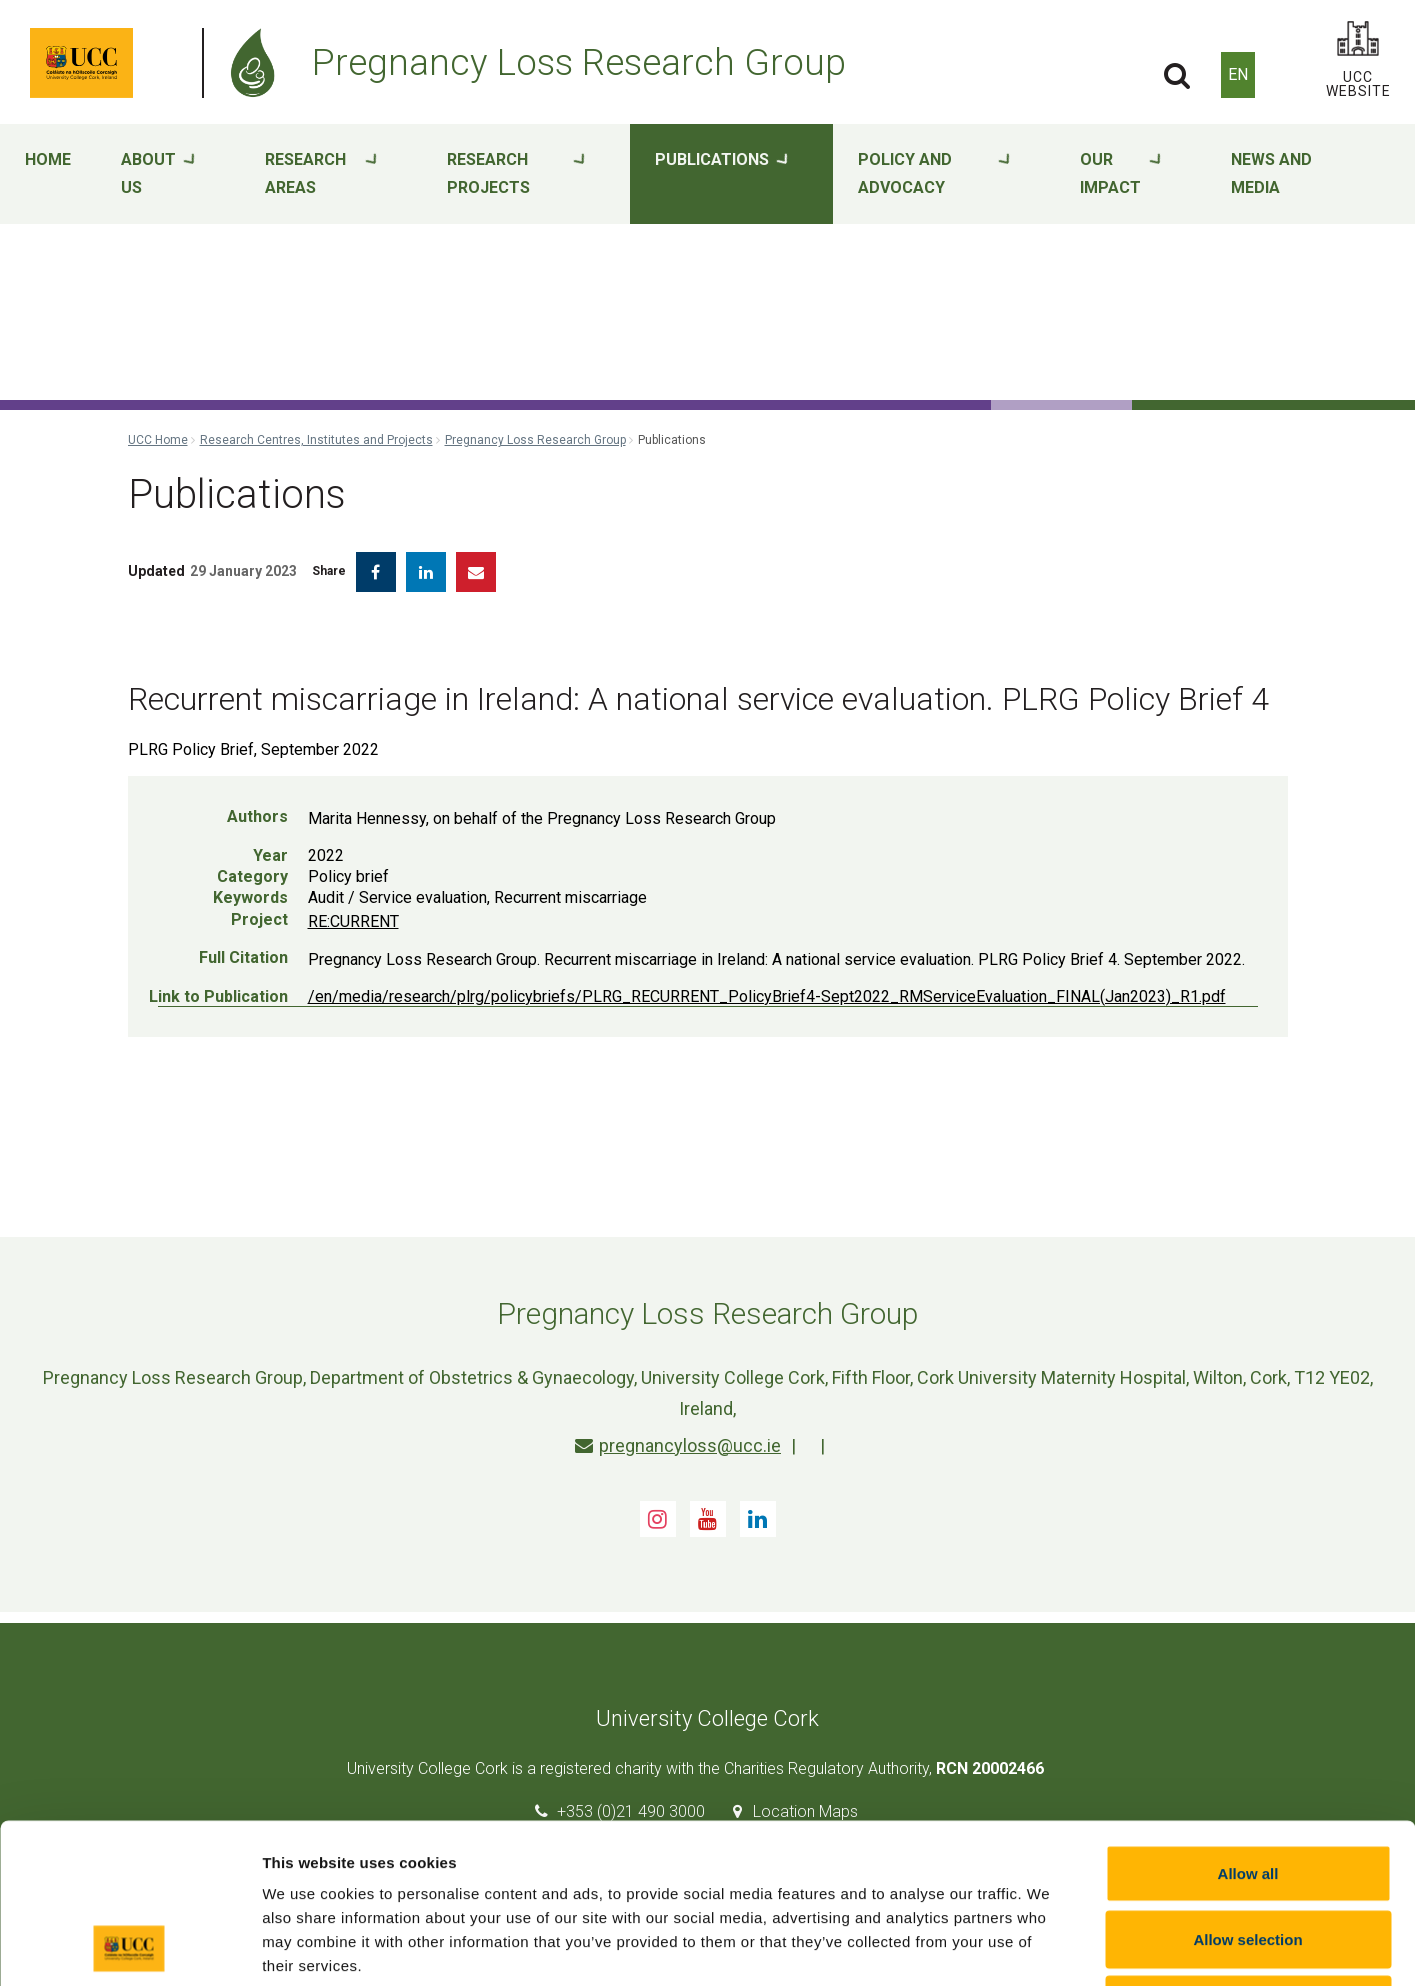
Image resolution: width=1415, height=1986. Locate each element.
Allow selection (1247, 1789)
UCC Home (158, 440)
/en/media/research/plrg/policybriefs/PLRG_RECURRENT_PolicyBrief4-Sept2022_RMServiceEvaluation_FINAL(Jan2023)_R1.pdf (767, 996)
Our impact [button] (1120, 175)
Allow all (1248, 1723)
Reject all (1248, 1854)
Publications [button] (721, 175)
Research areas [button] (321, 175)
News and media (1271, 173)
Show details (1049, 1946)
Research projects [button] (516, 175)
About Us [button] (158, 175)
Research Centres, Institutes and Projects (316, 440)
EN (1238, 74)
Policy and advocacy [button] (934, 175)
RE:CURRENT (353, 921)
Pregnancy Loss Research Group (535, 440)
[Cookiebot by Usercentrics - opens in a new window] (129, 1947)
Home (48, 159)
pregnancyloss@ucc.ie (678, 1445)
